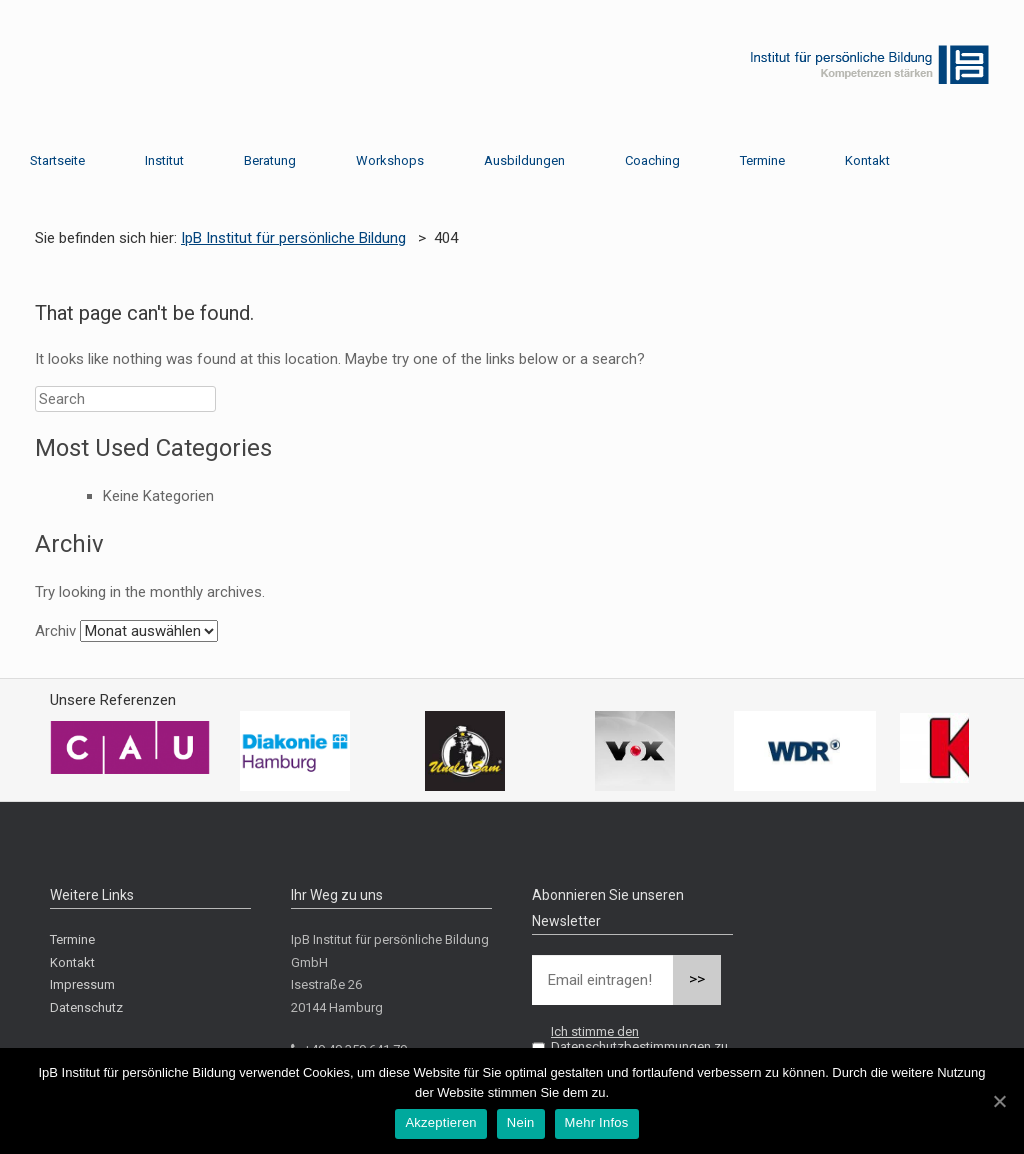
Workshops (390, 160)
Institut (164, 160)
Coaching (652, 160)
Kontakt (867, 160)
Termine (762, 160)
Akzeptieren (440, 1122)
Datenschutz (86, 1007)
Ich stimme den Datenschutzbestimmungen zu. (641, 1039)
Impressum (82, 984)
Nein (521, 1122)
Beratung (270, 160)
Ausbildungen (524, 160)
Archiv (55, 631)
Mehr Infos (597, 1122)
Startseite (57, 160)
